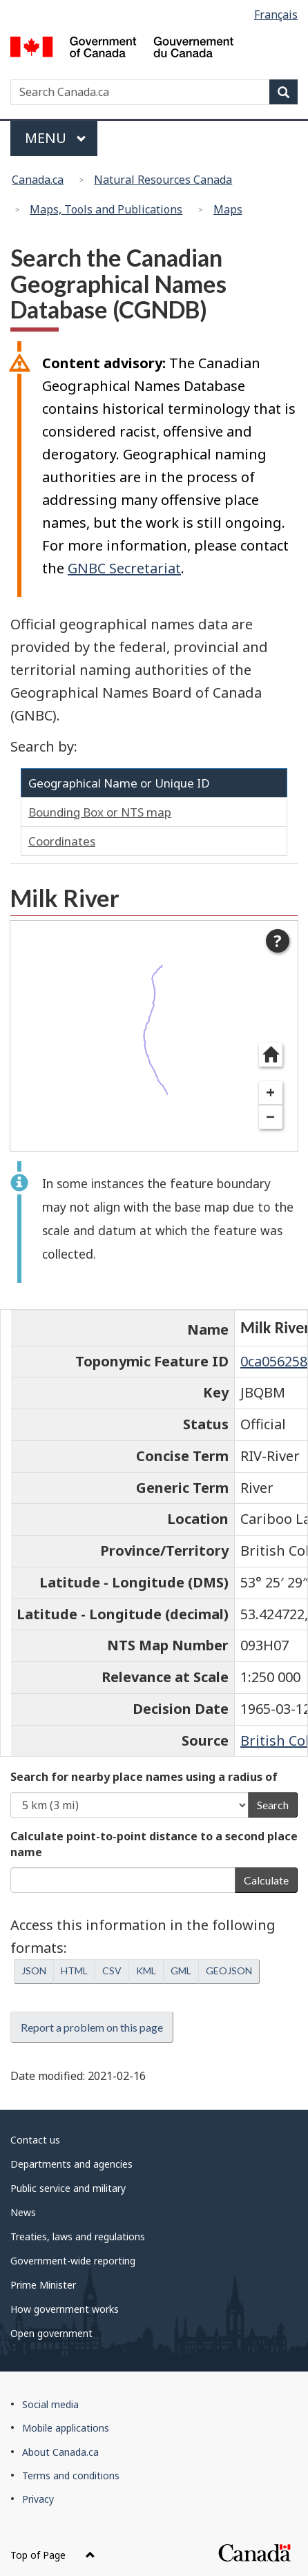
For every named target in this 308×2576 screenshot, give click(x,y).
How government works (64, 2309)
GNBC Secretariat (124, 568)
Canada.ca (38, 179)
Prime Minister (43, 2284)
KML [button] (146, 1970)
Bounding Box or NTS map (99, 812)
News (23, 2212)
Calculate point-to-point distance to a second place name (154, 1844)
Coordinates (61, 841)
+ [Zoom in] (270, 1092)
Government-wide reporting (72, 2260)
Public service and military (68, 2188)
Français (276, 14)
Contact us (35, 2139)
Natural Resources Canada (163, 179)
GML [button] (181, 1970)
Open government (51, 2333)
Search (273, 1804)
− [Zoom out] (270, 1116)
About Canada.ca (60, 2452)
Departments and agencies (71, 2163)
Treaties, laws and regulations (77, 2236)
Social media (50, 2404)
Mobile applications (65, 2427)
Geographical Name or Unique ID (119, 783)
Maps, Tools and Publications (106, 209)
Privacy (38, 2499)
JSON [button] (33, 1970)
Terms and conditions (70, 2475)
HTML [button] (74, 1970)
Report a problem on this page (92, 2027)
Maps (227, 209)
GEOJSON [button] (229, 1970)
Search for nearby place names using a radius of (144, 1776)
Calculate (266, 1880)
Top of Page (52, 2554)
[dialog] (154, 1036)
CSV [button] (112, 1970)
